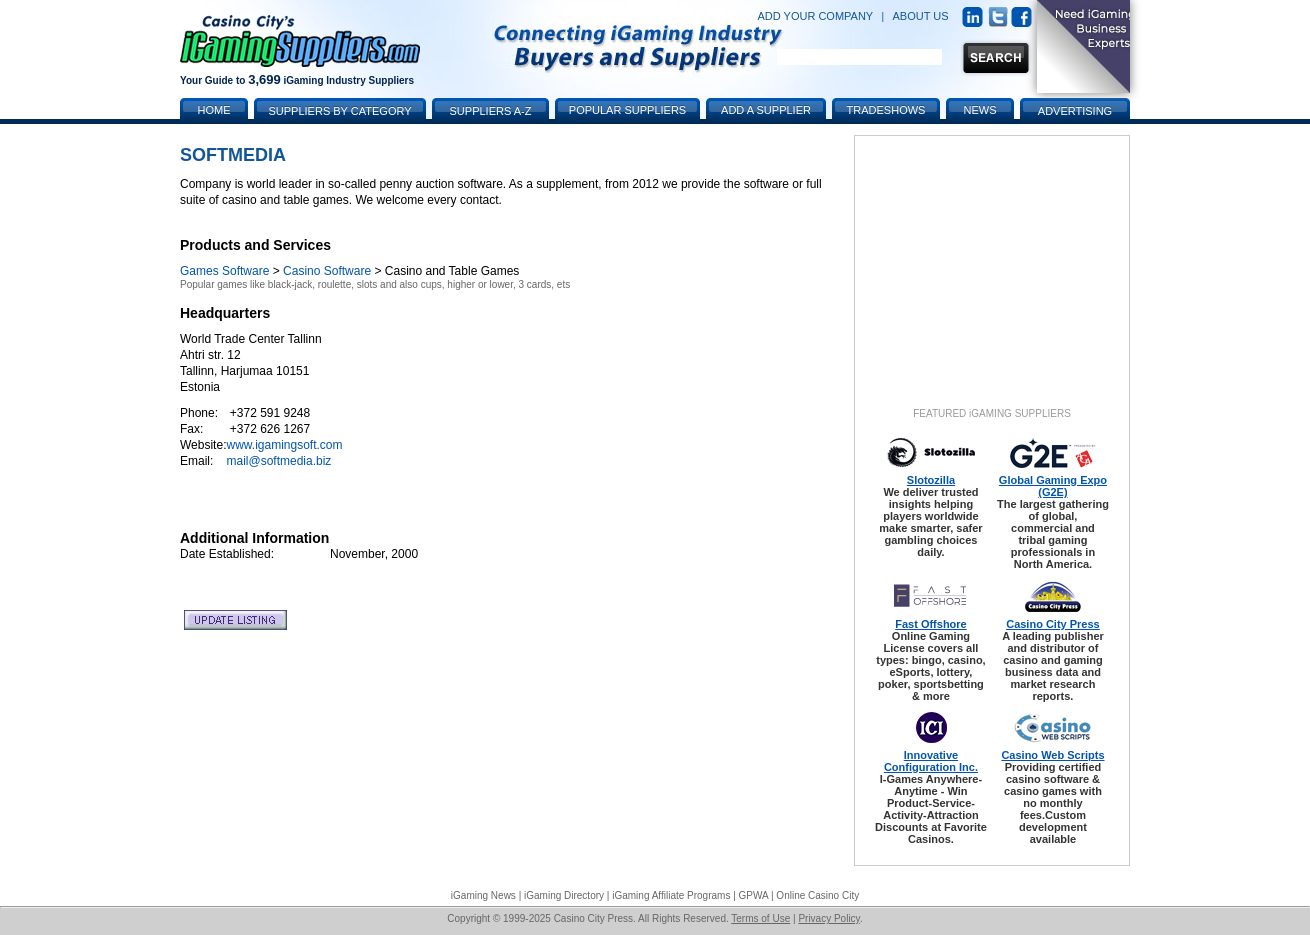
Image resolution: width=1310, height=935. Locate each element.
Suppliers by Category (339, 111)
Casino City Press (1053, 624)
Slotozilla (931, 480)
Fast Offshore (931, 624)
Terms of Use (760, 918)
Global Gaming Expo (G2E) (1053, 486)
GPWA (754, 895)
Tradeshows (886, 110)
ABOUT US (921, 16)
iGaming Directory (564, 895)
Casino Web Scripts (1052, 755)
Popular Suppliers (627, 110)
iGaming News (483, 895)
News (980, 110)
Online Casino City (817, 895)
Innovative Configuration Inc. (931, 761)
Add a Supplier (766, 110)
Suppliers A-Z (491, 111)
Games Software (224, 271)
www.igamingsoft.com (284, 445)
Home (214, 110)
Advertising (1075, 111)
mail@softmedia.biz (278, 461)
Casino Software (327, 271)
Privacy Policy (829, 918)
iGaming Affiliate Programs (671, 895)
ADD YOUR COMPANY (815, 16)
